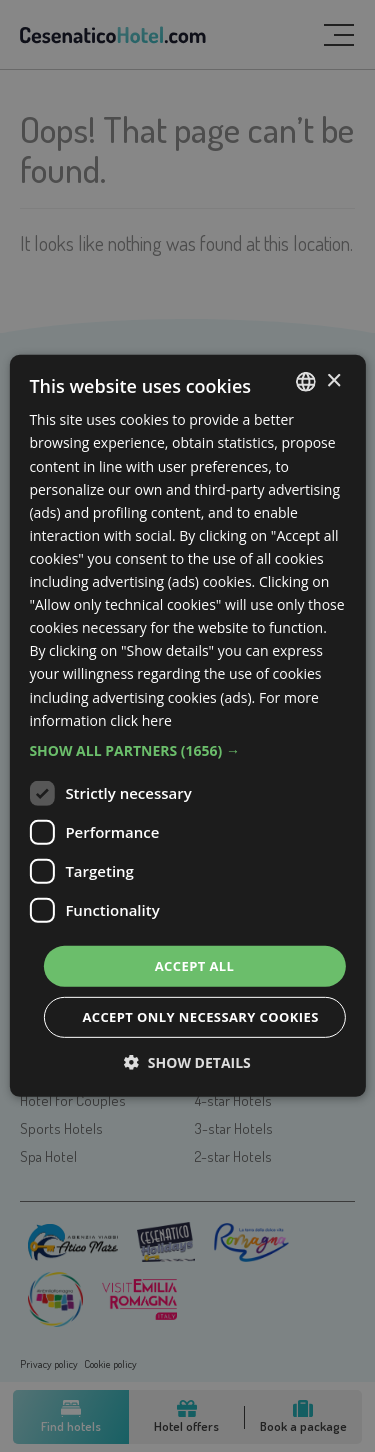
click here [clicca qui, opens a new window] (141, 719)
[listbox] (306, 382)
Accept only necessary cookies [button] (200, 1017)
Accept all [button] (195, 966)
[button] (187, 751)
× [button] (333, 380)
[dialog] (187, 726)
